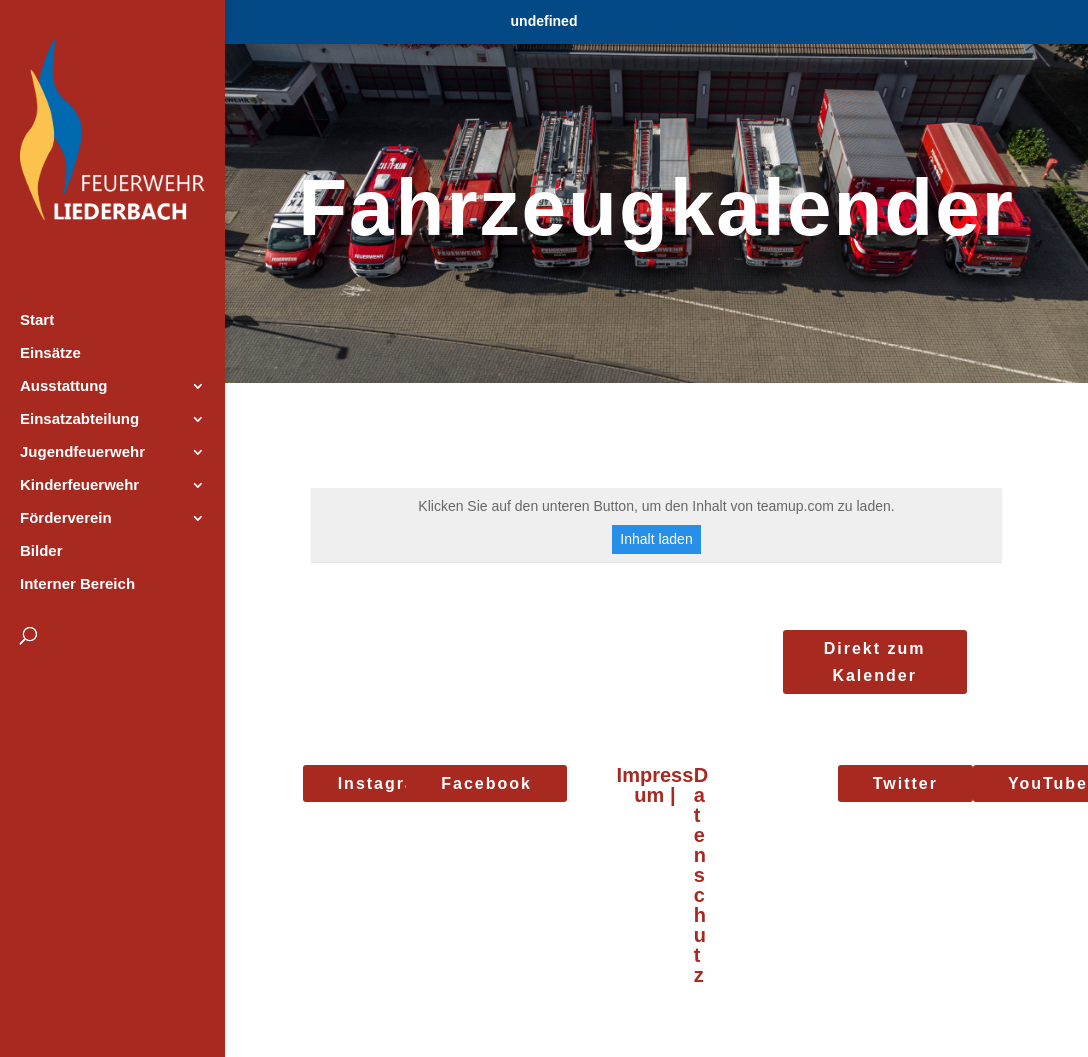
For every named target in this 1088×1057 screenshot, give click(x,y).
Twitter (905, 783)
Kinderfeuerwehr (79, 485)
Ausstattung (64, 386)
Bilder (41, 551)
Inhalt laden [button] (656, 539)
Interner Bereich (77, 584)
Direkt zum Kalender (875, 662)
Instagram (385, 783)
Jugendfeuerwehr (82, 452)
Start (37, 320)
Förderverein (66, 518)
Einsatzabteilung (79, 419)
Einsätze (50, 353)
